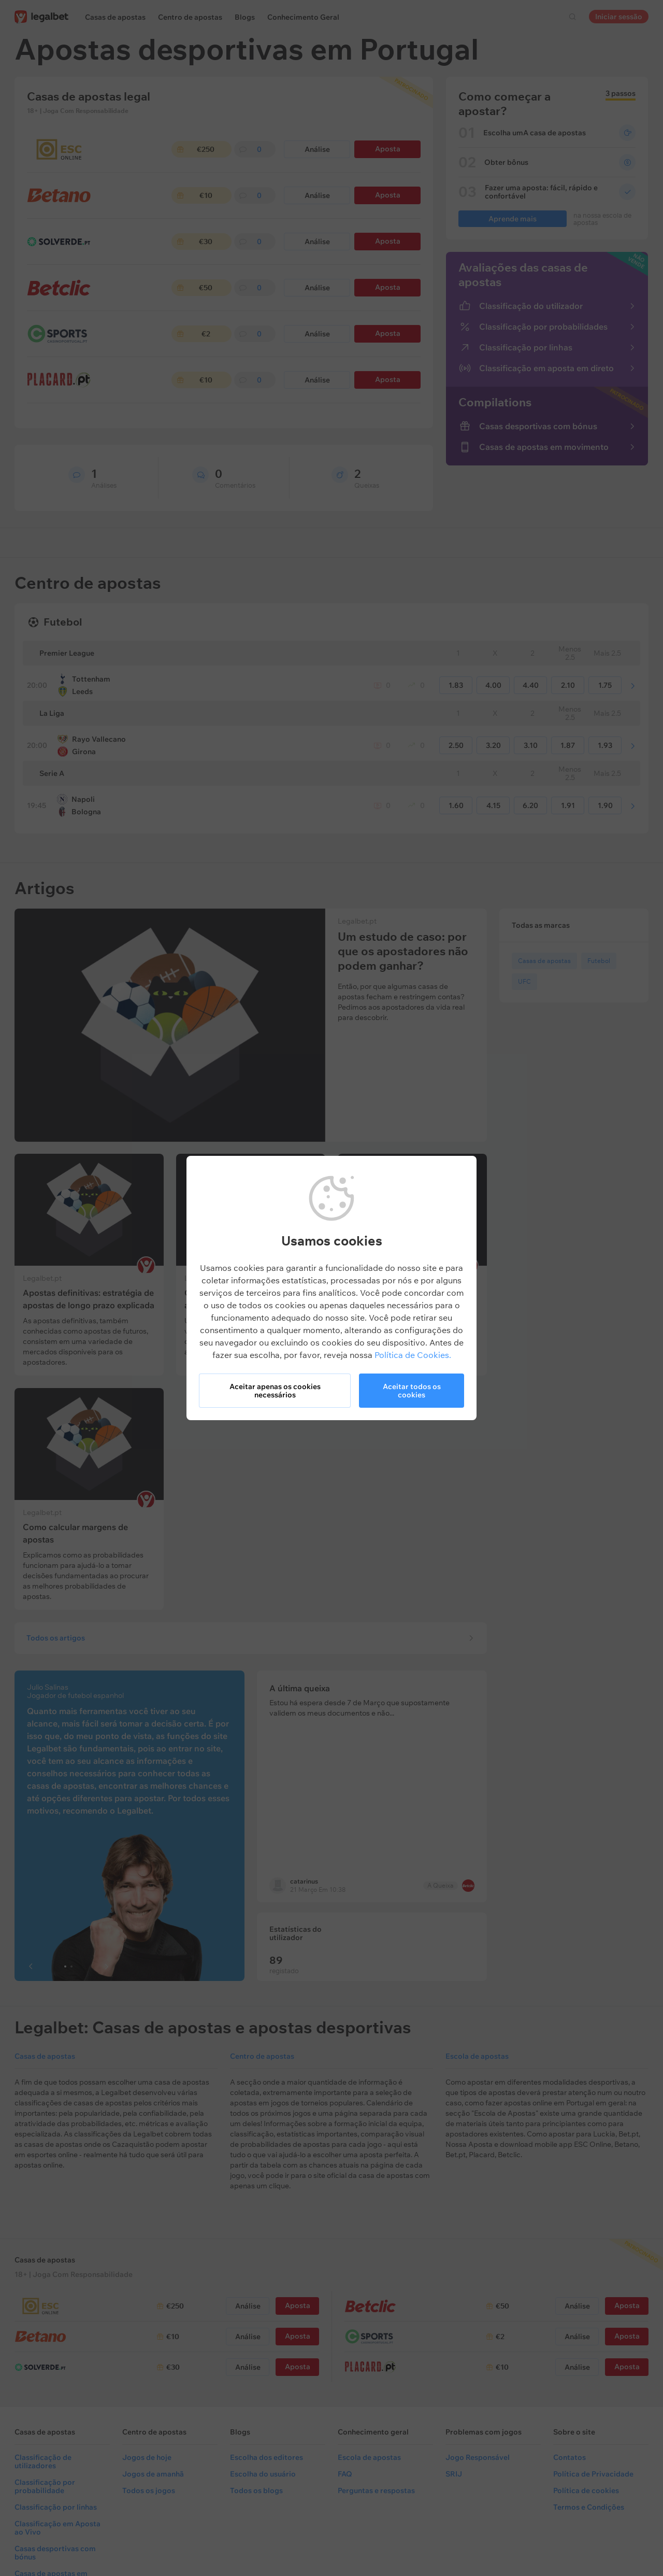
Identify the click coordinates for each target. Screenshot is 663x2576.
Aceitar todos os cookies (412, 1390)
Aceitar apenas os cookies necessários (275, 1390)
